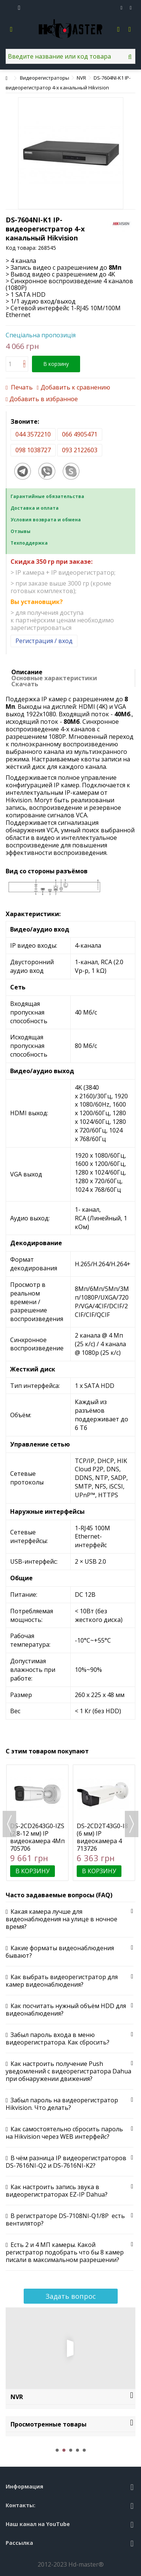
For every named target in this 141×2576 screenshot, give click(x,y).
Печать (21, 387)
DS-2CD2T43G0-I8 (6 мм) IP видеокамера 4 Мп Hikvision (102, 1837)
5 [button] (84, 2450)
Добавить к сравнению (75, 387)
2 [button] (63, 2450)
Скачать (24, 684)
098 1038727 (33, 450)
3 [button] (70, 2450)
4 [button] (77, 2450)
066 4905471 (79, 434)
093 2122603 (79, 450)
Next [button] (131, 1824)
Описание (26, 672)
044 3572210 (33, 434)
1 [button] (57, 2450)
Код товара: (21, 247)
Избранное (122, 8)
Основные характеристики (54, 678)
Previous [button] (9, 1824)
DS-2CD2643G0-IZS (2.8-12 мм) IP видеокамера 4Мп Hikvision (37, 1837)
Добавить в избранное (43, 399)
